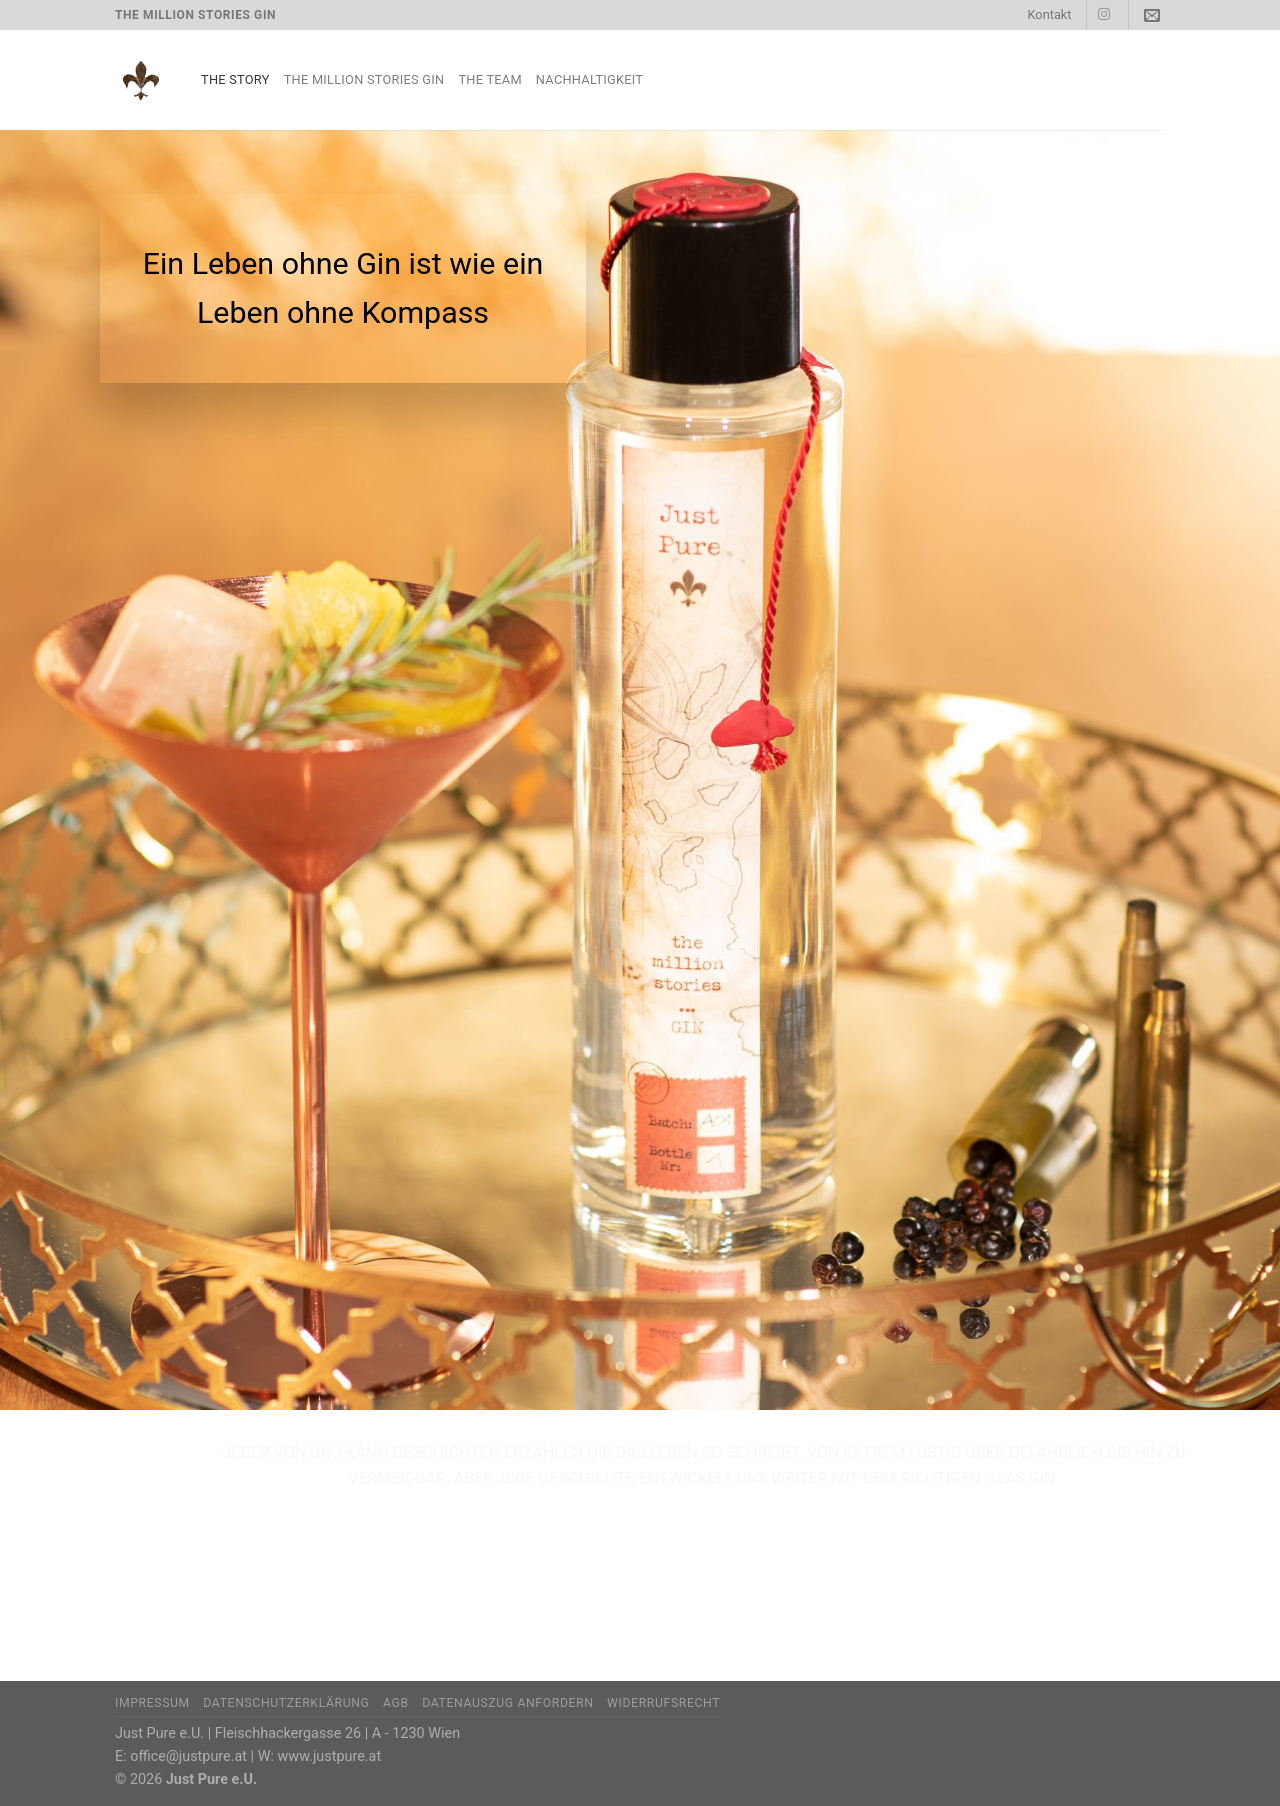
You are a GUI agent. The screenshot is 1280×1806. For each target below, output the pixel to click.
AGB (396, 1703)
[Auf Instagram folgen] (1104, 15)
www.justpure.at (330, 1756)
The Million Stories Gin (364, 79)
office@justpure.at (188, 1756)
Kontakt (1049, 14)
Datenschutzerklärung (286, 1703)
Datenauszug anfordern (507, 1703)
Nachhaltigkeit (589, 79)
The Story (235, 79)
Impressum (152, 1703)
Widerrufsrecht (663, 1703)
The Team (489, 79)
